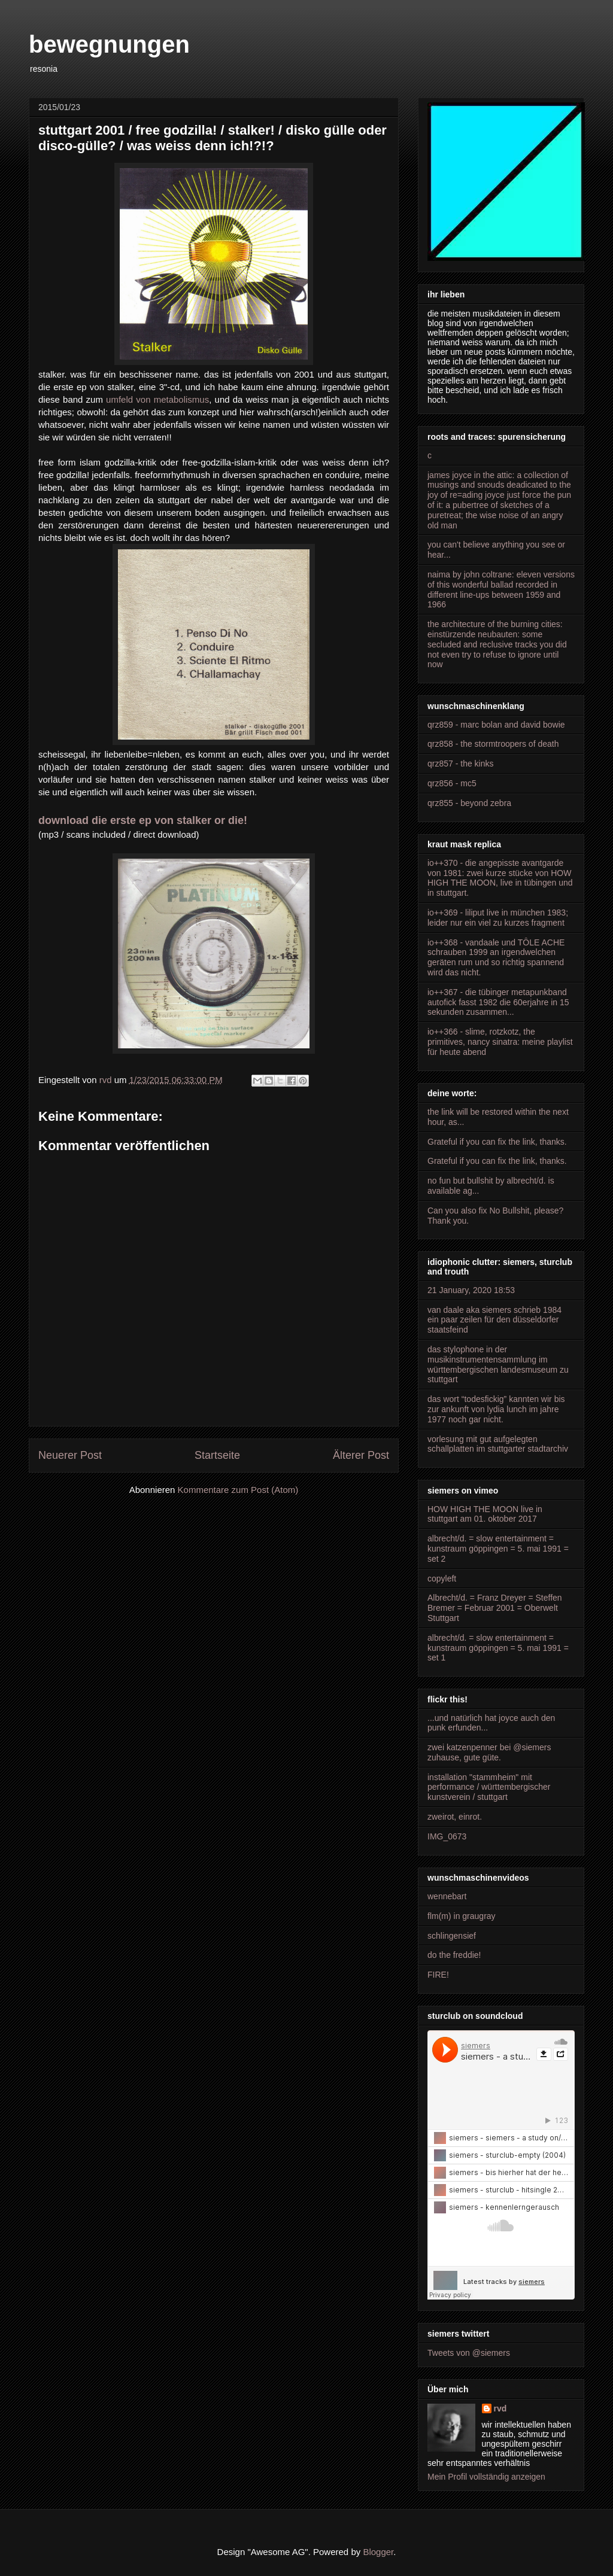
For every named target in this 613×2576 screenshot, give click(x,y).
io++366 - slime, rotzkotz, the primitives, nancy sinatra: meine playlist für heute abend (500, 1042)
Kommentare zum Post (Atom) (238, 1490)
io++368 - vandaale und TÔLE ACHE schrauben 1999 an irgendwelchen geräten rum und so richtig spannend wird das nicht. (496, 957)
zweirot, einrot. (454, 1816)
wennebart (446, 1896)
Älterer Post (361, 1455)
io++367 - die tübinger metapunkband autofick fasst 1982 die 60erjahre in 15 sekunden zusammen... (498, 1002)
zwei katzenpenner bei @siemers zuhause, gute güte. (489, 1752)
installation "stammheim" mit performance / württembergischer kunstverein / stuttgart (488, 1787)
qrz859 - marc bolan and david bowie (496, 724)
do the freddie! (454, 1955)
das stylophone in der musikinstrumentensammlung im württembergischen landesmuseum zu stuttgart (498, 1364)
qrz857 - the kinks (460, 763)
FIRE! (438, 1974)
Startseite (217, 1455)
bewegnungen (109, 44)
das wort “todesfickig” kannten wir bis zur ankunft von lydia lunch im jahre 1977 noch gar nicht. (496, 1409)
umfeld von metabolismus (157, 399)
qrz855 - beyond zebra (469, 803)
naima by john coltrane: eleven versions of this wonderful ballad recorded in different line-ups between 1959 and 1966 (501, 589)
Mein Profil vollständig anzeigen (486, 2476)
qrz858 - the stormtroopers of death (493, 744)
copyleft (441, 1578)
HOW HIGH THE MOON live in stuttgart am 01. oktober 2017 (484, 1514)
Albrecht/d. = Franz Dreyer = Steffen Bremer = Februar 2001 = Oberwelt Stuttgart (494, 1608)
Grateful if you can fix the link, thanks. (497, 1141)
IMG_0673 (446, 1836)
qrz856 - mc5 (452, 783)
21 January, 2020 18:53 (471, 1290)
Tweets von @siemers (468, 2353)
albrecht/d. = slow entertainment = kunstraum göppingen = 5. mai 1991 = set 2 (498, 1549)
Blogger (378, 2552)
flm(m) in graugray (461, 1916)
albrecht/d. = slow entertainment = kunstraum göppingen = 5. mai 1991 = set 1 (498, 1648)
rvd (500, 2408)
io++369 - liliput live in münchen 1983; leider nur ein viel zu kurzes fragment (497, 917)
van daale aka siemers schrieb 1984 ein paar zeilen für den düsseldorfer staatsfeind (494, 1320)
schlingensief (451, 1936)
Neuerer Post (70, 1455)
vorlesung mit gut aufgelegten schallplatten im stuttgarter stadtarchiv (497, 1444)
